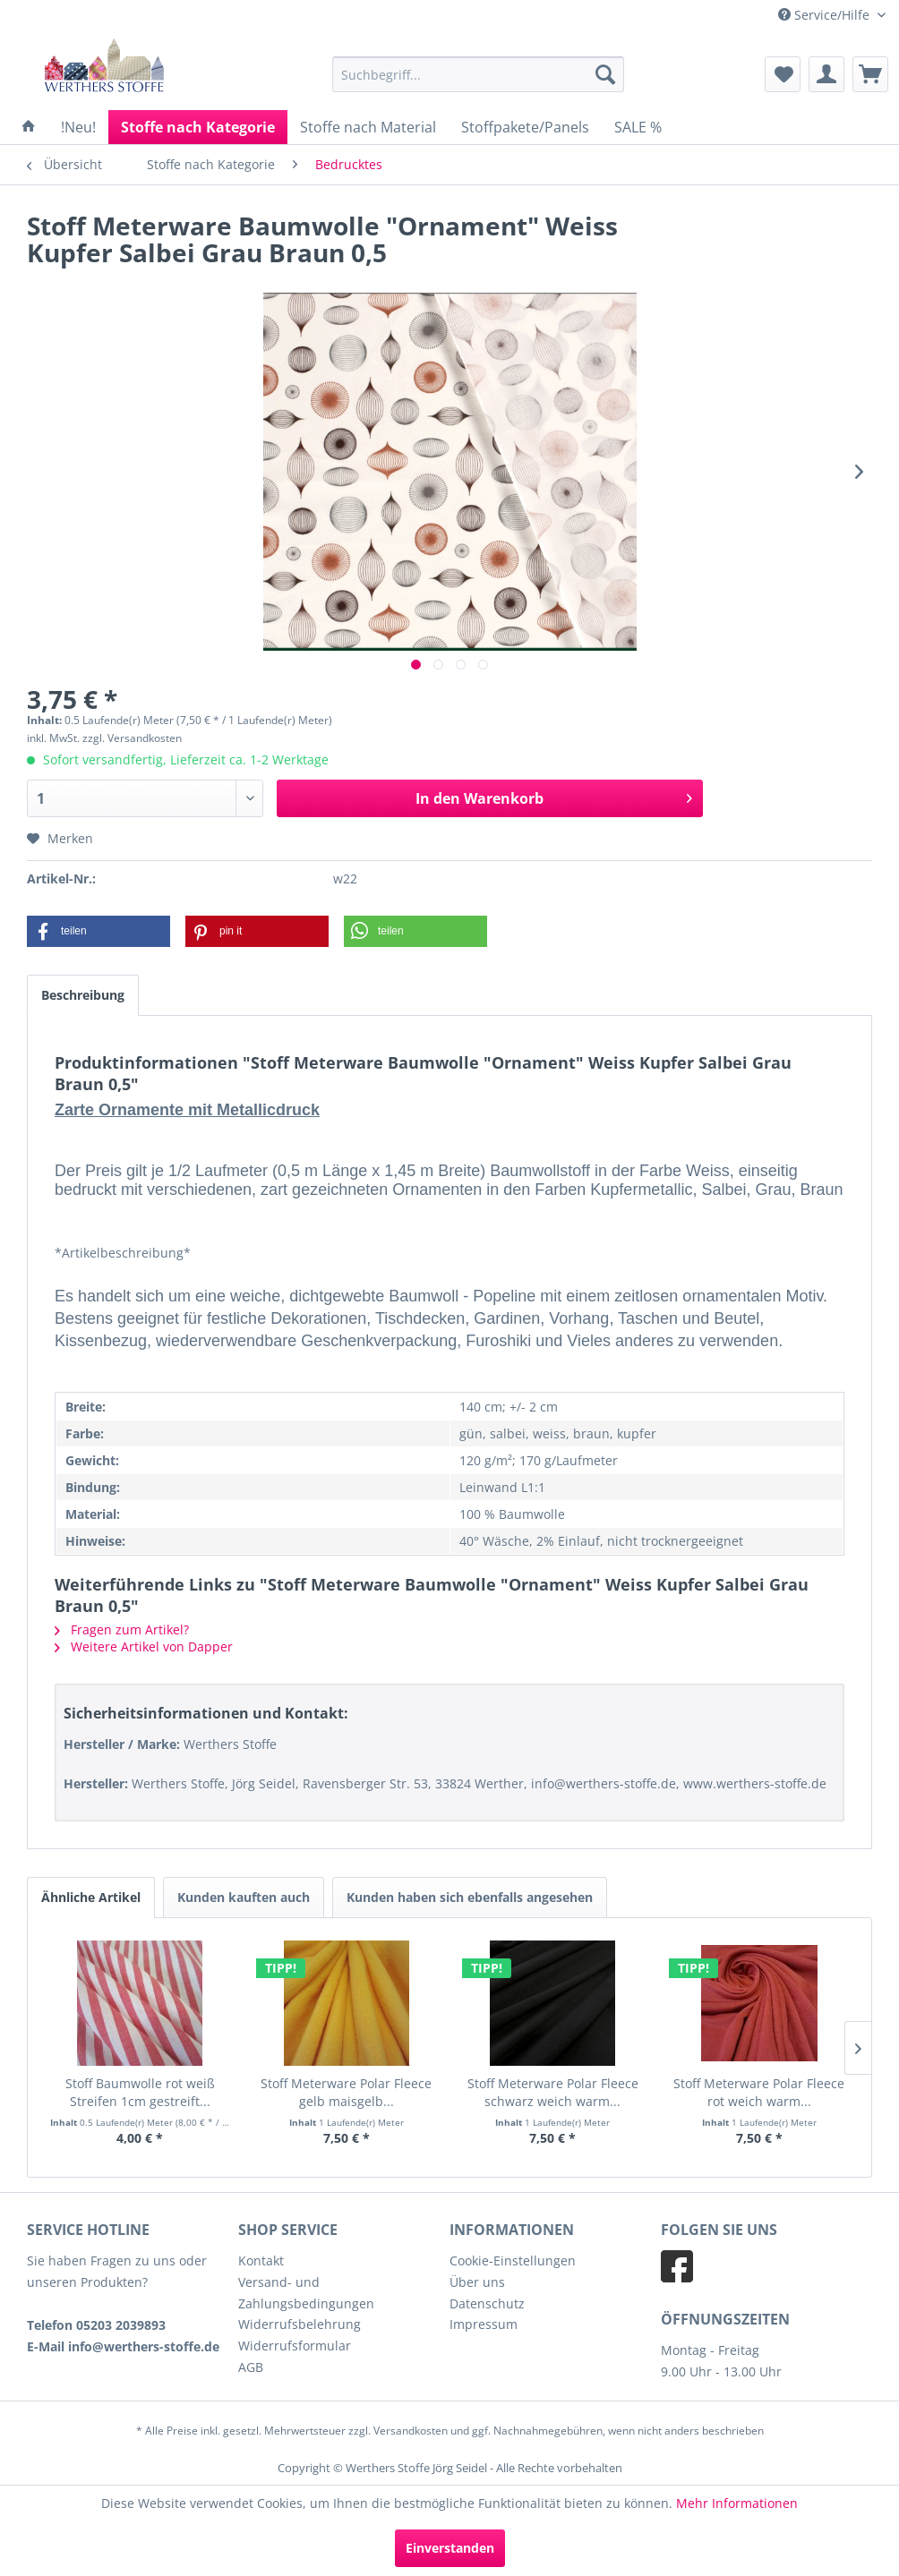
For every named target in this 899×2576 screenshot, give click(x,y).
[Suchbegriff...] (478, 74)
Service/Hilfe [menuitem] (825, 14)
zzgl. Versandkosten (132, 738)
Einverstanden (450, 2547)
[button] (98, 931)
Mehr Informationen (737, 2503)
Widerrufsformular (294, 2345)
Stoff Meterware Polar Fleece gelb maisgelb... (346, 2092)
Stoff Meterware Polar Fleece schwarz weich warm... (552, 2092)
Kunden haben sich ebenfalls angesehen (470, 1897)
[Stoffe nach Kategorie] (197, 127)
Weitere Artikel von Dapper (144, 1646)
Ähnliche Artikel (91, 1897)
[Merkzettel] (783, 74)
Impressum (484, 2324)
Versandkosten (410, 2430)
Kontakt (261, 2260)
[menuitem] (478, 74)
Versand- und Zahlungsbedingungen (306, 2292)
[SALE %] (638, 127)
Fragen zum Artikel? (122, 1629)
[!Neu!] (78, 127)
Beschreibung (82, 994)
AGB (250, 2367)
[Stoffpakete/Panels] (525, 127)
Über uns (477, 2281)
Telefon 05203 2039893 (96, 2324)
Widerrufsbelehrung (299, 2324)
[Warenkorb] (870, 74)
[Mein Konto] (826, 74)
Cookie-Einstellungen (513, 2260)
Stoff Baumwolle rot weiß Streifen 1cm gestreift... (140, 2092)
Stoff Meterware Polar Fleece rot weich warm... (758, 2092)
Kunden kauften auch (243, 1897)
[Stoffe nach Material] (368, 127)
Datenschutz (487, 2303)
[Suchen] (605, 74)
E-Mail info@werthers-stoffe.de (123, 2346)
